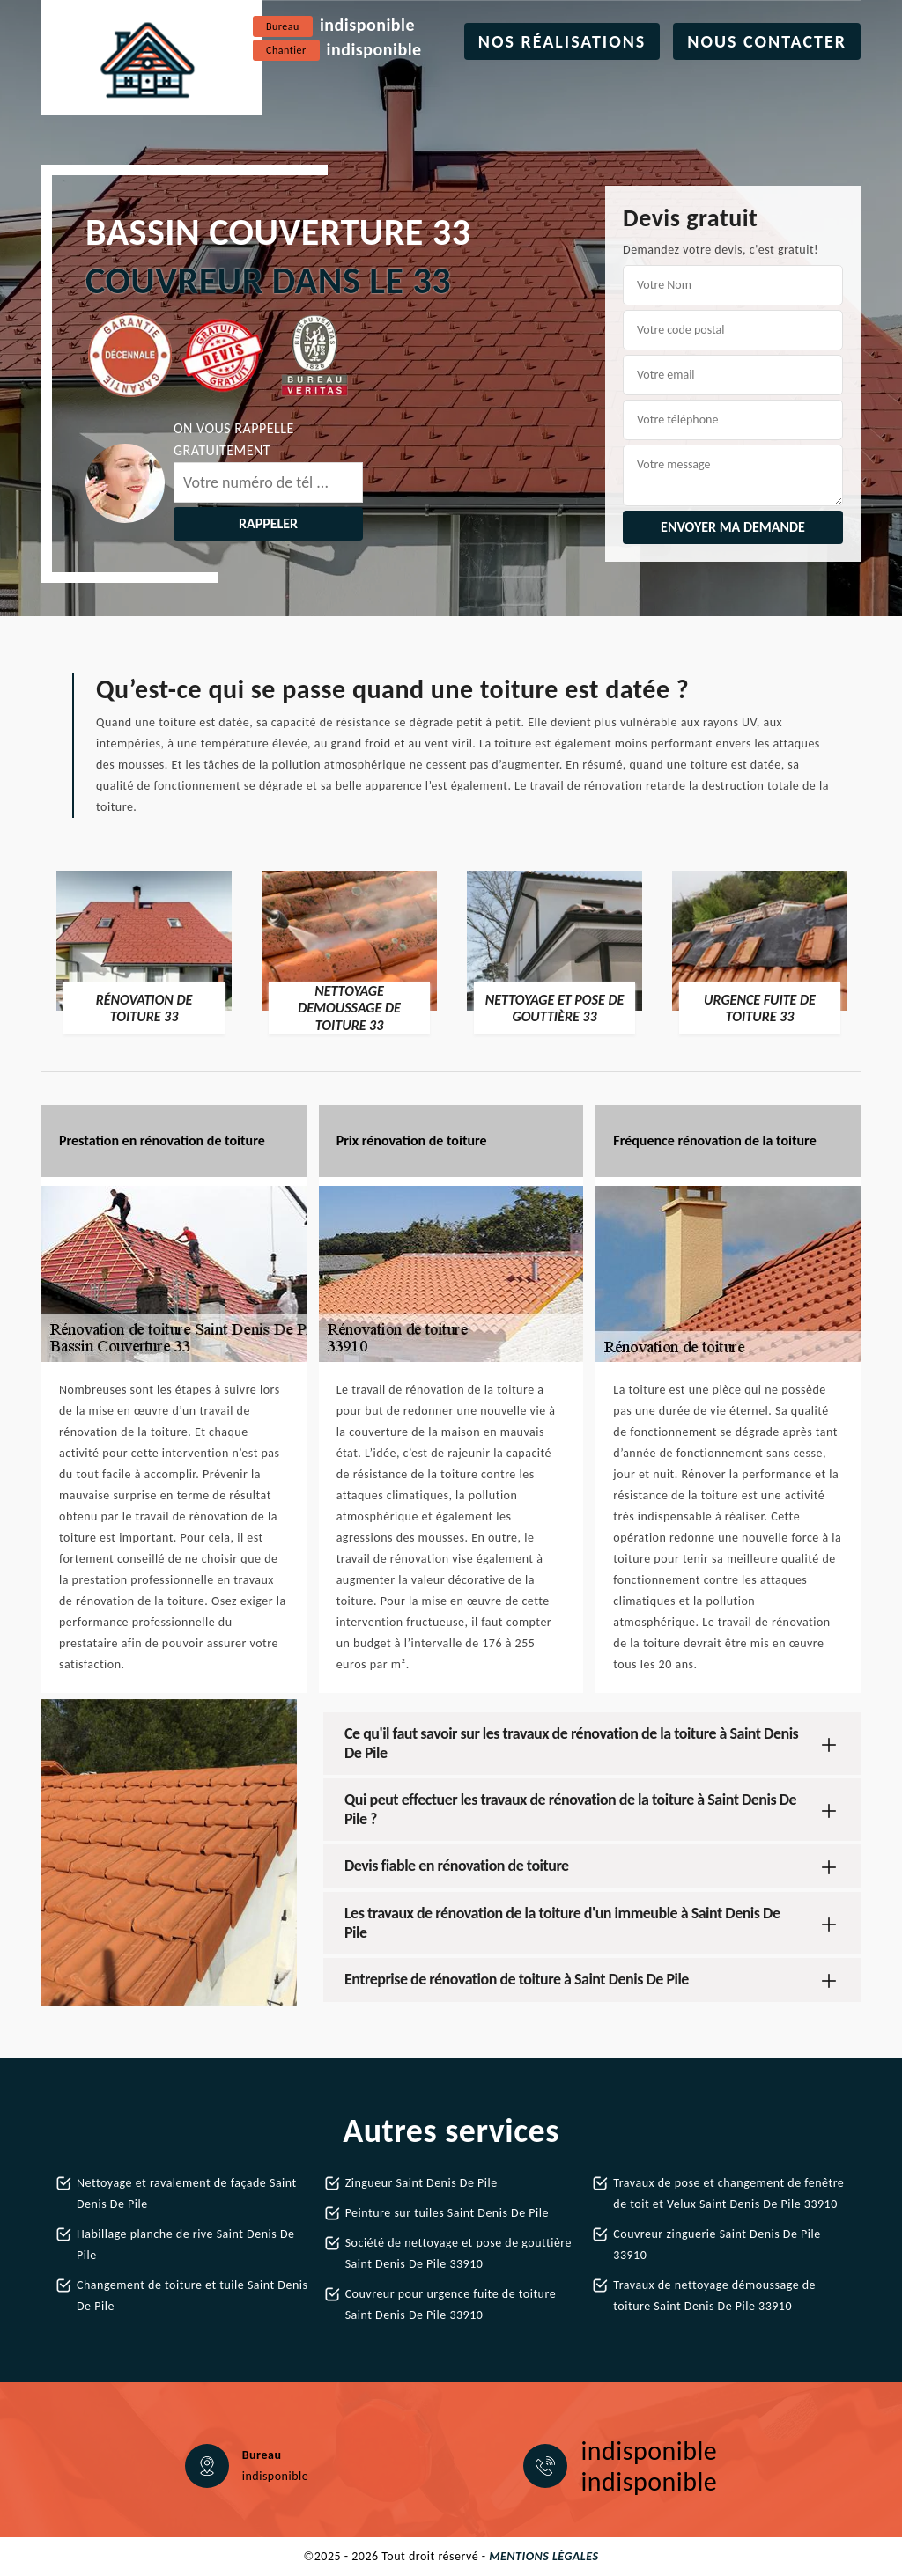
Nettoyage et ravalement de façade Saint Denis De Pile (187, 2193)
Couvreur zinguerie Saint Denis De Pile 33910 (716, 2244)
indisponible (367, 24)
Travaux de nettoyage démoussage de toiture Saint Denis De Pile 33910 (714, 2296)
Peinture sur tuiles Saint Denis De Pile (447, 2212)
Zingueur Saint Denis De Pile (421, 2182)
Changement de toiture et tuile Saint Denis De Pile (192, 2296)
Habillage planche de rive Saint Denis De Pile (185, 2244)
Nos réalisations (562, 41)
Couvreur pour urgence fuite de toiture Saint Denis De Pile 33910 (450, 2304)
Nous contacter (767, 41)
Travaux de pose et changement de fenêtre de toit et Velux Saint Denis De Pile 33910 (728, 2193)
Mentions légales (543, 2556)
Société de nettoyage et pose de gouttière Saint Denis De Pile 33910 (458, 2253)
